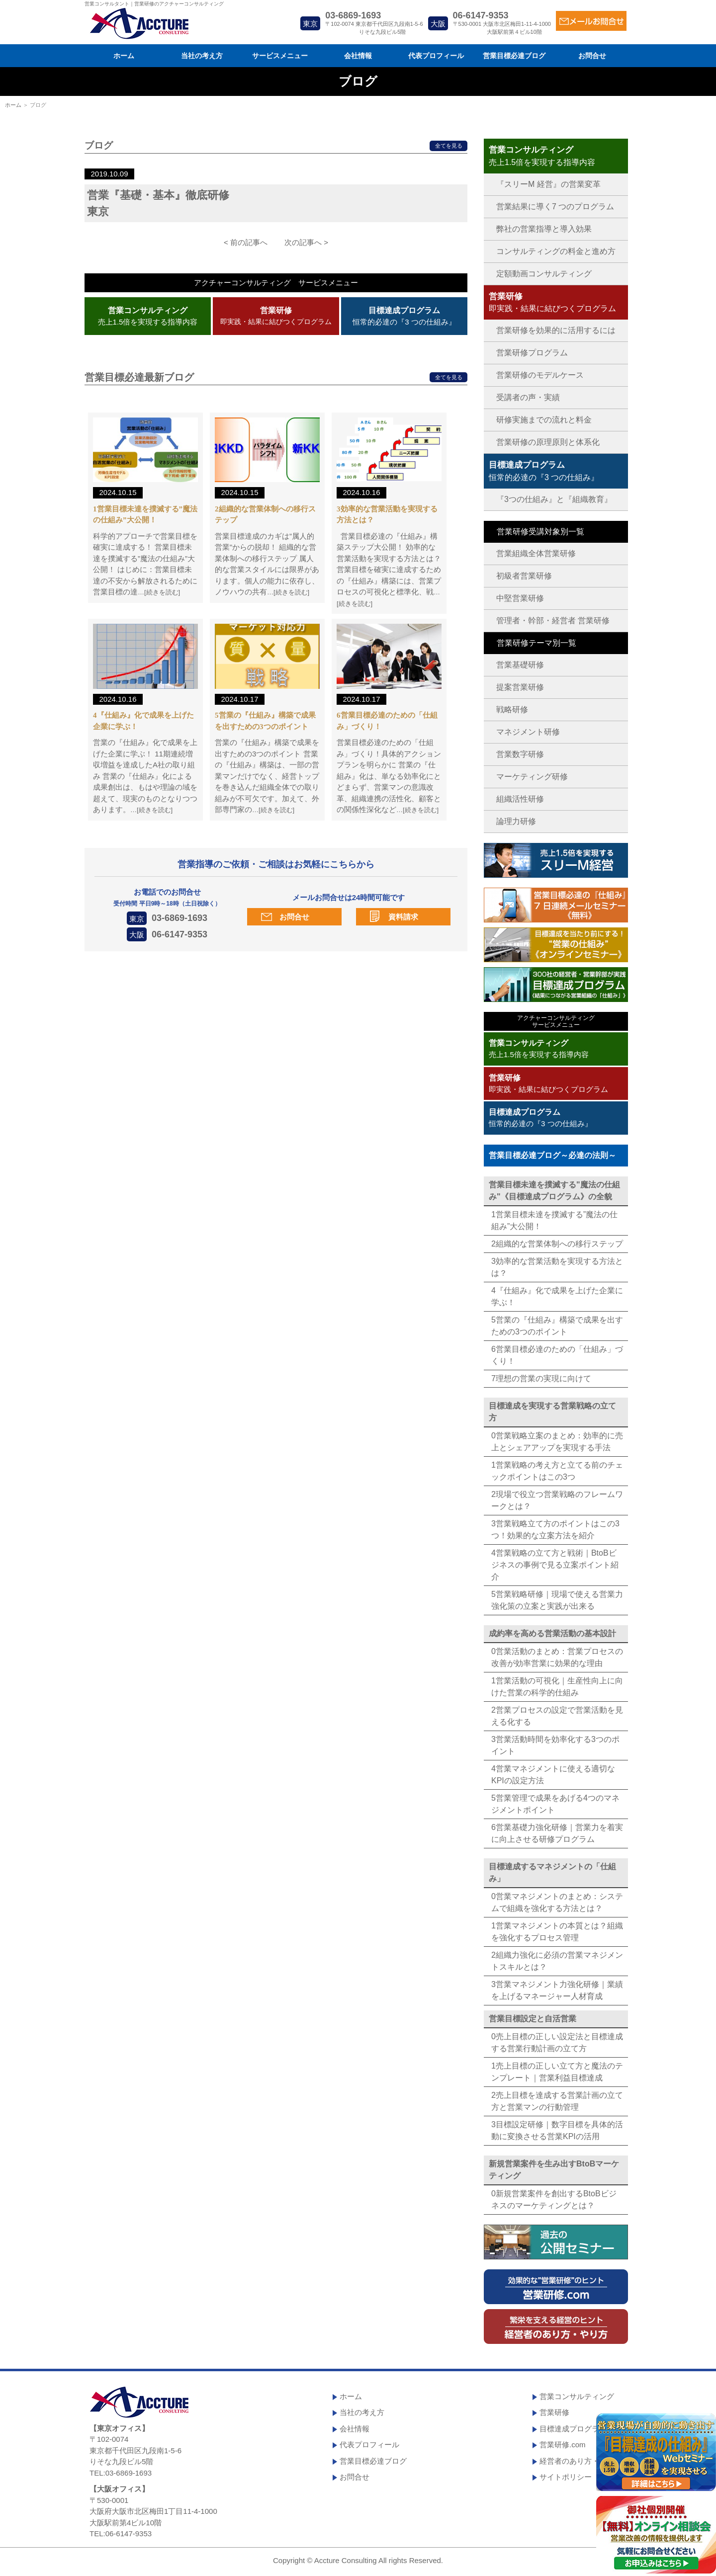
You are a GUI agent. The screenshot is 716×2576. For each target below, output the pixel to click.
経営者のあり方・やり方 (580, 2461)
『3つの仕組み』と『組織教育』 (554, 499)
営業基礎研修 (520, 665)
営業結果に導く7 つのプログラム (555, 206)
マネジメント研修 (528, 732)
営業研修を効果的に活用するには (556, 330)
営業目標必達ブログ (514, 56)
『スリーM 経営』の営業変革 (548, 184)
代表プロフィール (436, 56)
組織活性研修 (520, 799)
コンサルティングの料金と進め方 (556, 251)
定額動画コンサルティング (544, 273)
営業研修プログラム (532, 352)
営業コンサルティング (576, 2396)
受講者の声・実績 (528, 397)
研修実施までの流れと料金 (544, 419)
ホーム (123, 56)
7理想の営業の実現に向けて (541, 1378)
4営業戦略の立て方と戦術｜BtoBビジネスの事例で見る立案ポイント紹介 (555, 1565)
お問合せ (592, 56)
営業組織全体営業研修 (536, 553)
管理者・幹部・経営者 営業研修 (553, 620)
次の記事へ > (306, 242)
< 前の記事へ (246, 242)
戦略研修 (512, 709)
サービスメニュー (280, 56)
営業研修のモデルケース (540, 375)
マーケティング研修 (532, 776)
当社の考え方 (202, 56)
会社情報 (358, 56)
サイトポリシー (565, 2477)
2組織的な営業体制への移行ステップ (557, 1244)
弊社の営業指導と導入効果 (544, 229)
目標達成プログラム (573, 2428)
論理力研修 (516, 821)
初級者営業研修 (524, 576)
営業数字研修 (520, 754)
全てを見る (448, 146)
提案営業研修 (520, 687)
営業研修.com (562, 2444)
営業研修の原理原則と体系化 (548, 442)
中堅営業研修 (520, 598)
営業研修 (554, 2412)
